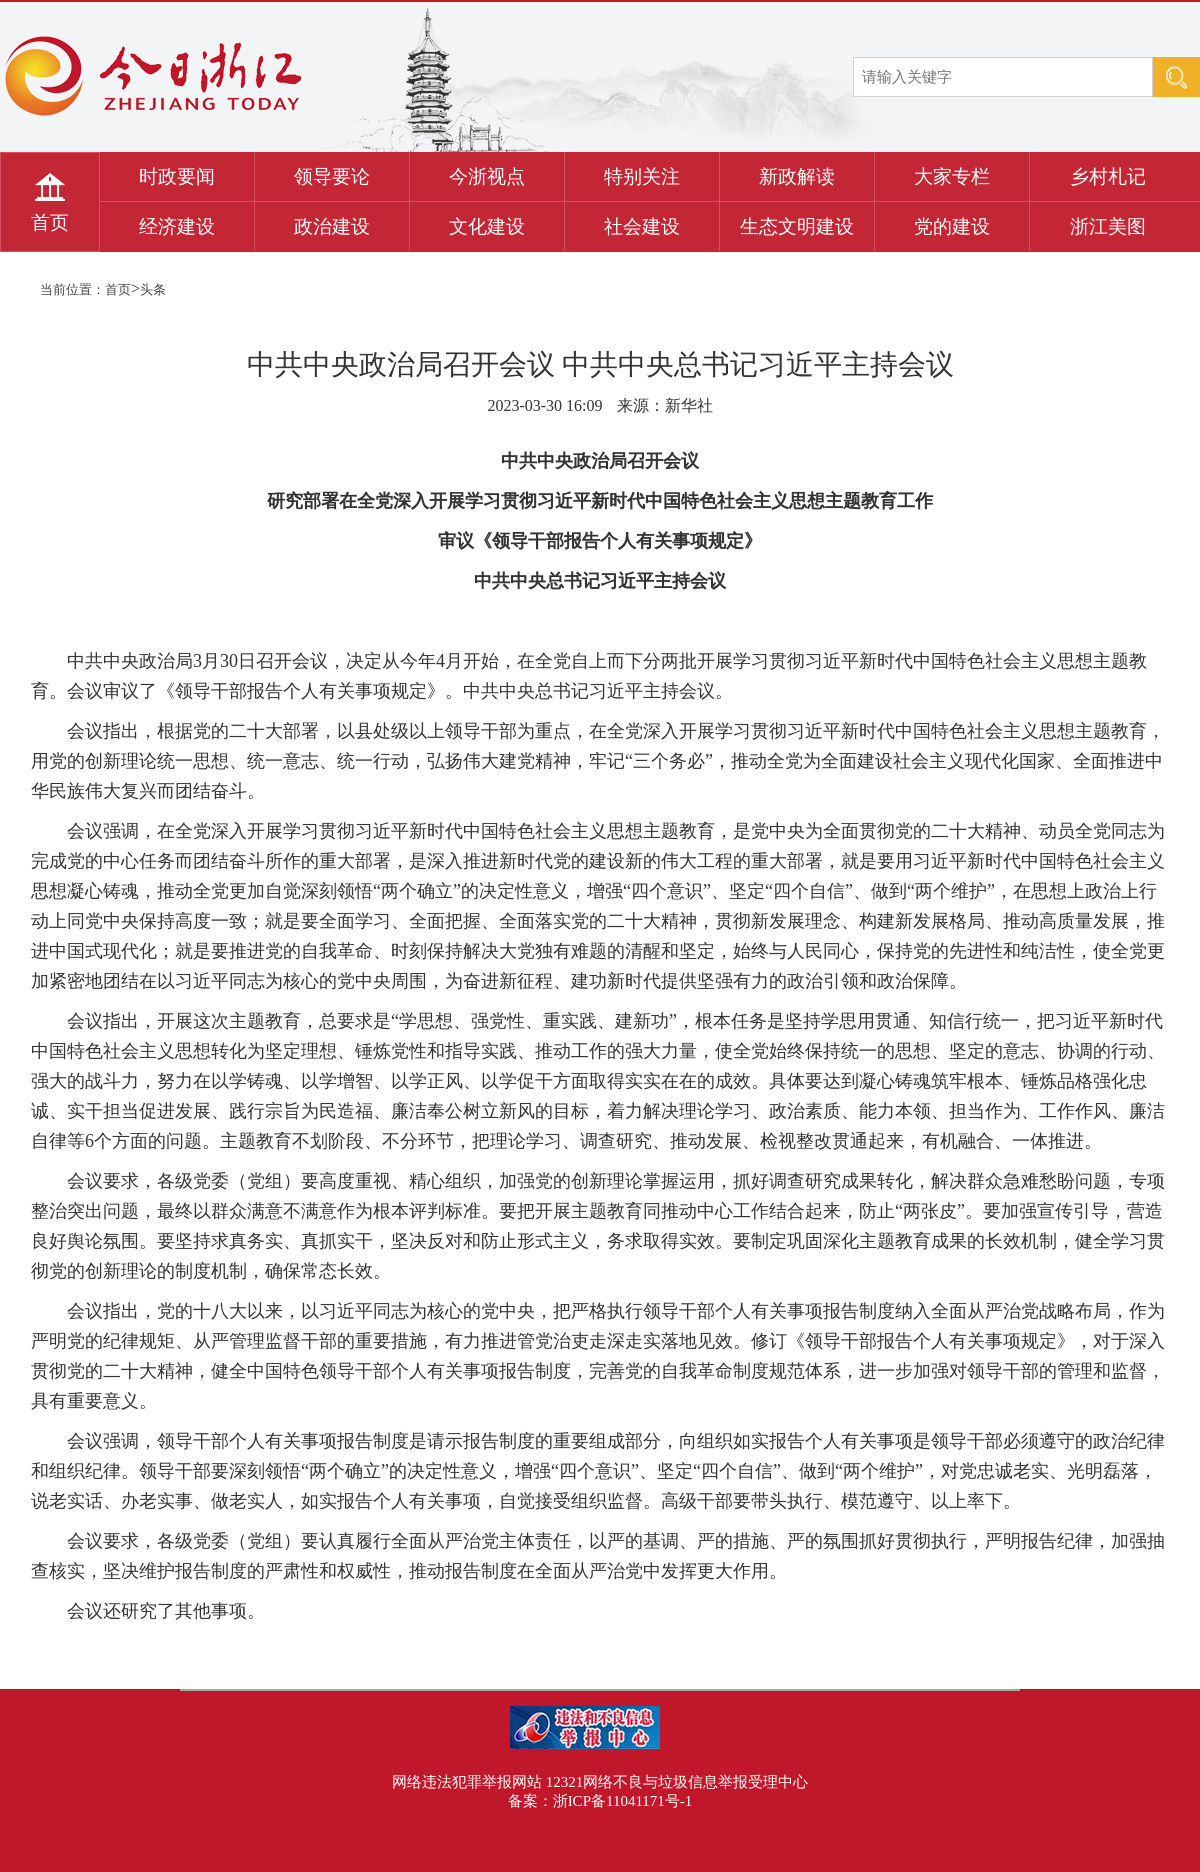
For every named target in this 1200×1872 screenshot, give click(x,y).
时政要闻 (177, 176)
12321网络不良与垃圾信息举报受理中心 (677, 1782)
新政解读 (797, 176)
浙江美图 (1108, 226)
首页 (50, 222)
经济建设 (177, 226)
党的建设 (952, 226)
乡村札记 (1108, 176)
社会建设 (642, 226)
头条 (153, 289)
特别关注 (642, 176)
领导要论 (332, 176)
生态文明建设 (797, 226)
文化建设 (487, 226)
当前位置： (72, 289)
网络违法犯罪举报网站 (467, 1782)
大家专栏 (952, 176)
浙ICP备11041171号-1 (623, 1801)
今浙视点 (487, 176)
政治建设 (332, 226)
